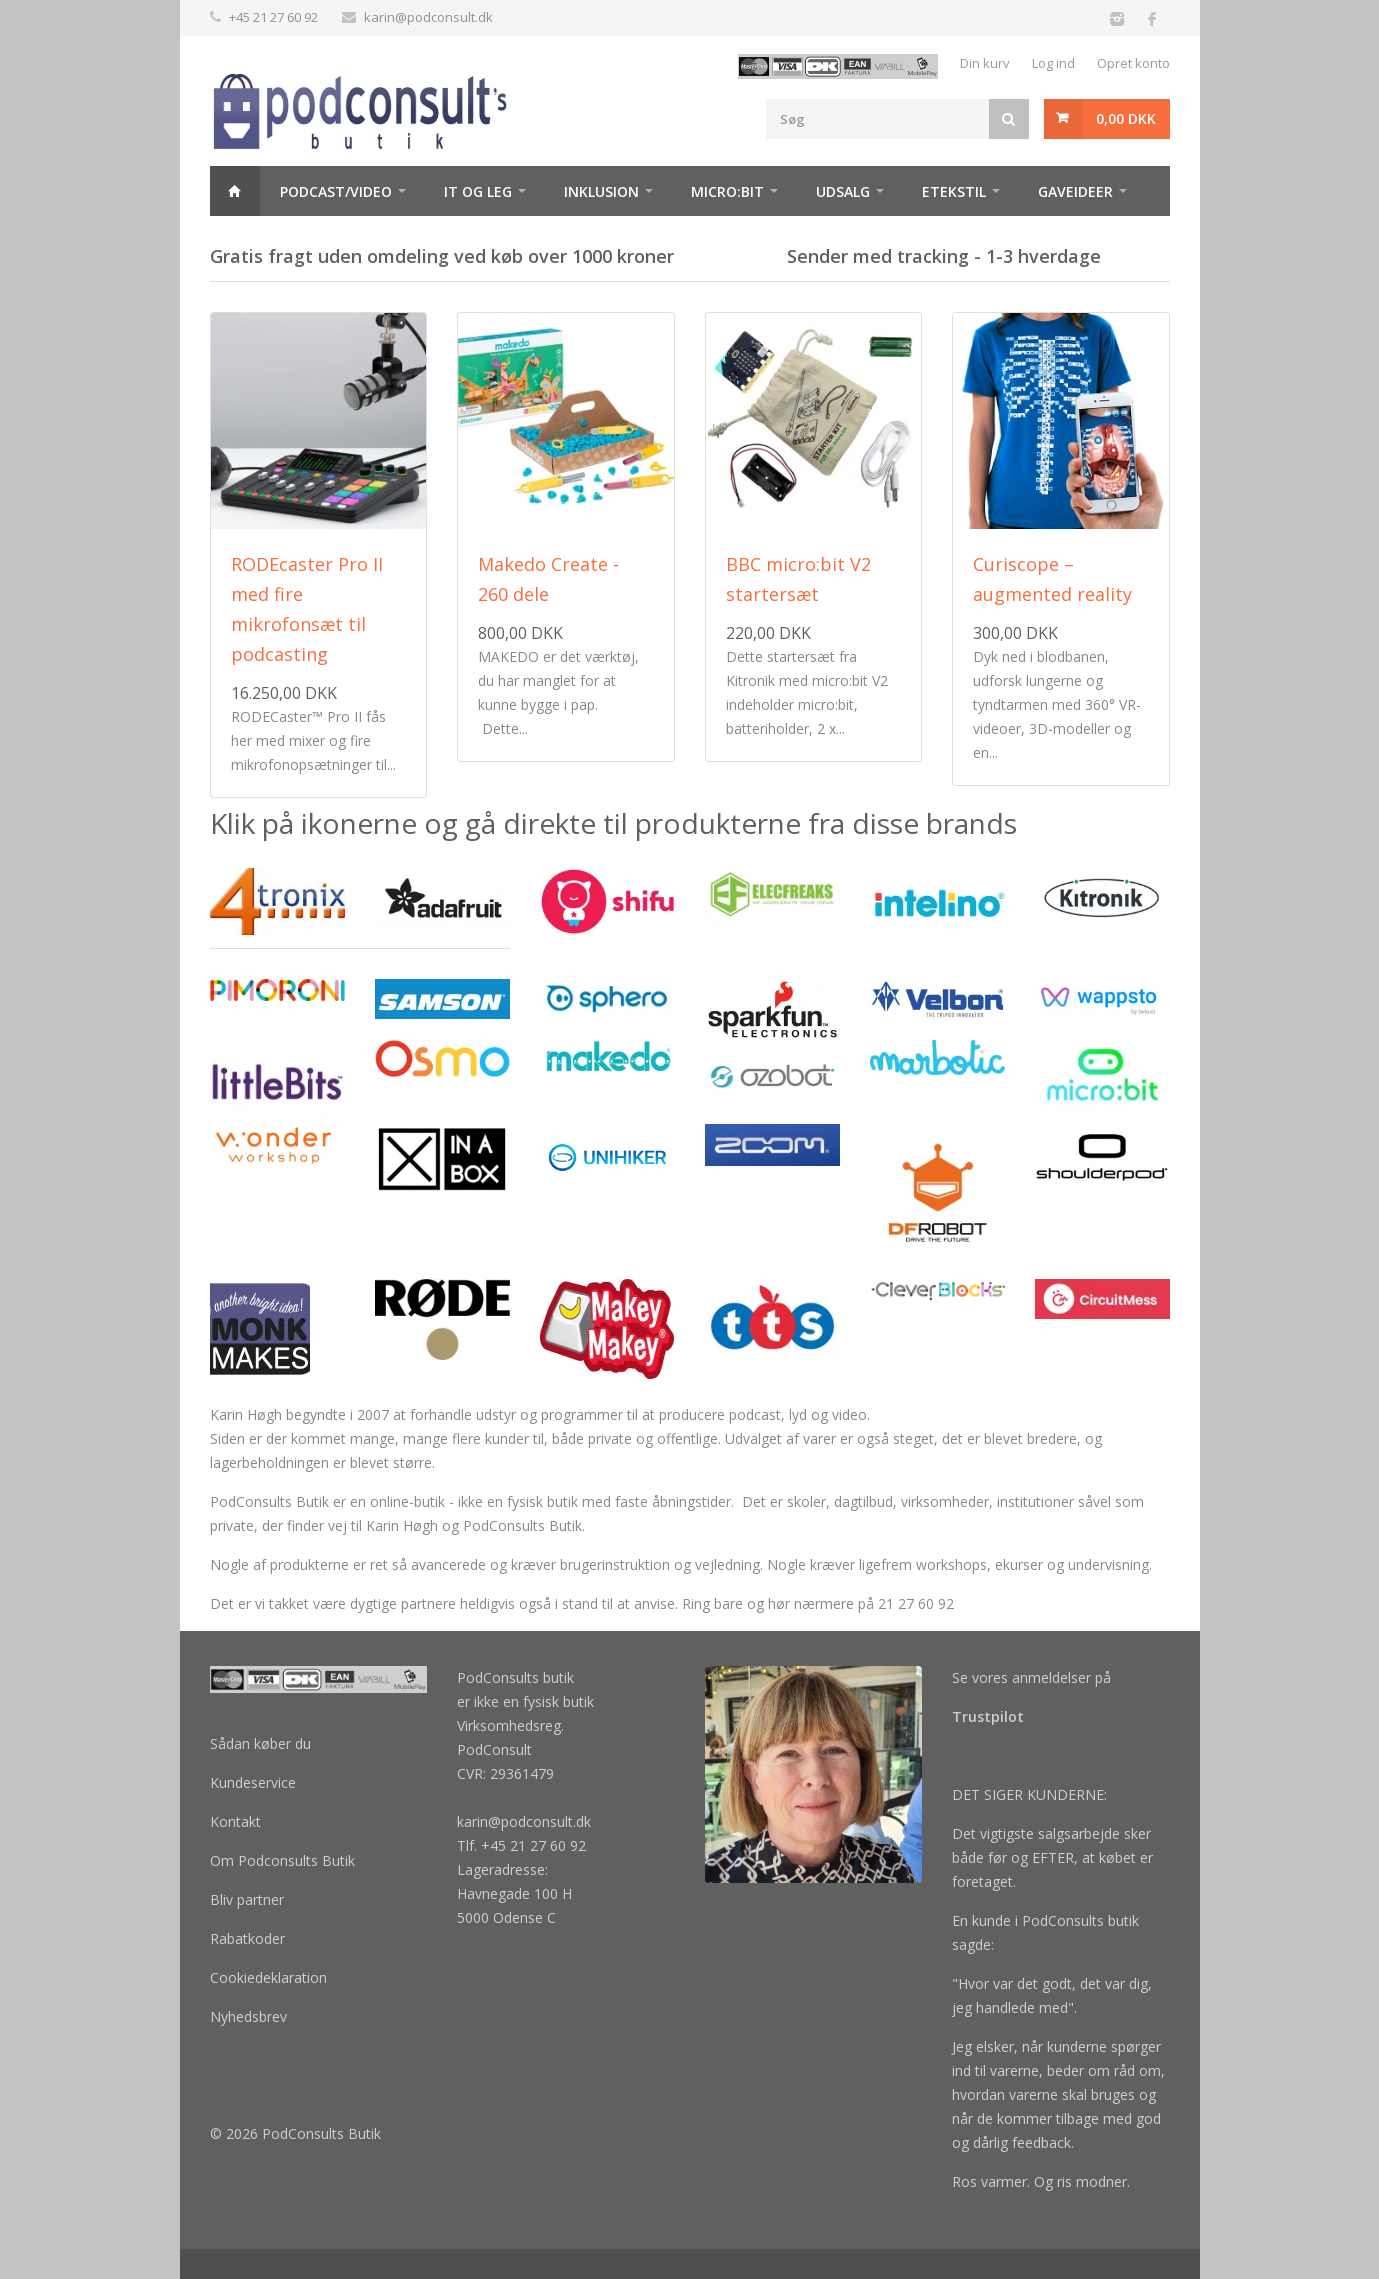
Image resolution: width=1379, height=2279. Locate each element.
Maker (254, 241)
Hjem (235, 191)
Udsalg (843, 191)
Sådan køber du (260, 1743)
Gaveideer (1075, 191)
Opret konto (1133, 63)
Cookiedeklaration (268, 1977)
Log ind (1053, 63)
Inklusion (601, 191)
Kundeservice (253, 1782)
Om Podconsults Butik (282, 1860)
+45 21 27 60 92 (273, 17)
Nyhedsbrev (248, 2016)
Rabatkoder (247, 1938)
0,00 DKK (1126, 118)
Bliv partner (247, 1899)
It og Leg (478, 191)
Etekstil (954, 191)
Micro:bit (727, 191)
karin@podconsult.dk (428, 17)
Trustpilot (988, 1716)
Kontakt (235, 1821)
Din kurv (985, 63)
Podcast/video (336, 191)
